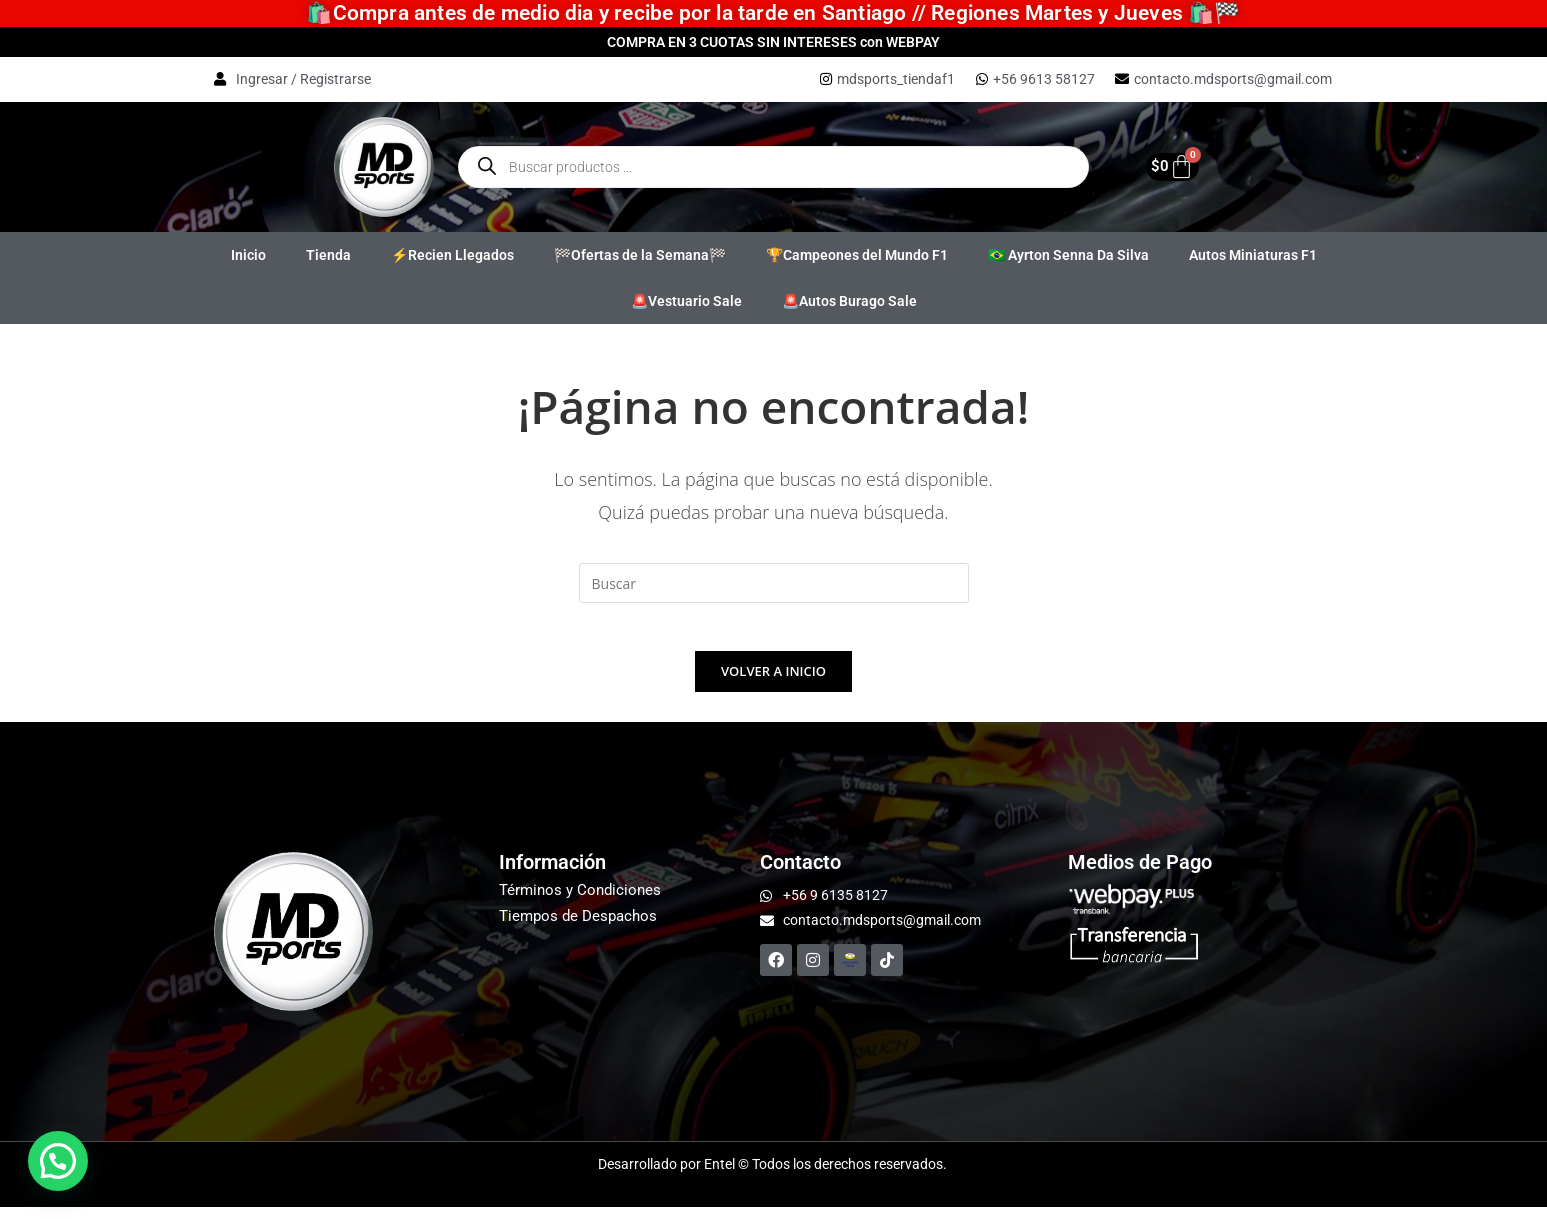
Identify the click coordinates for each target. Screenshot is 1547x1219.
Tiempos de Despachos (578, 928)
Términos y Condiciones (580, 902)
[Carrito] (1165, 166)
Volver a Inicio (773, 683)
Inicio (248, 255)
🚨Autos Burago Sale (849, 301)
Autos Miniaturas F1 (1253, 255)
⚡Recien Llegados (452, 255)
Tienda (328, 255)
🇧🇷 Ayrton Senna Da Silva (1068, 255)
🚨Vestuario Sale (686, 301)
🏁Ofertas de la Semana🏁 (640, 255)
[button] (58, 1161)
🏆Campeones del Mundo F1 (857, 255)
